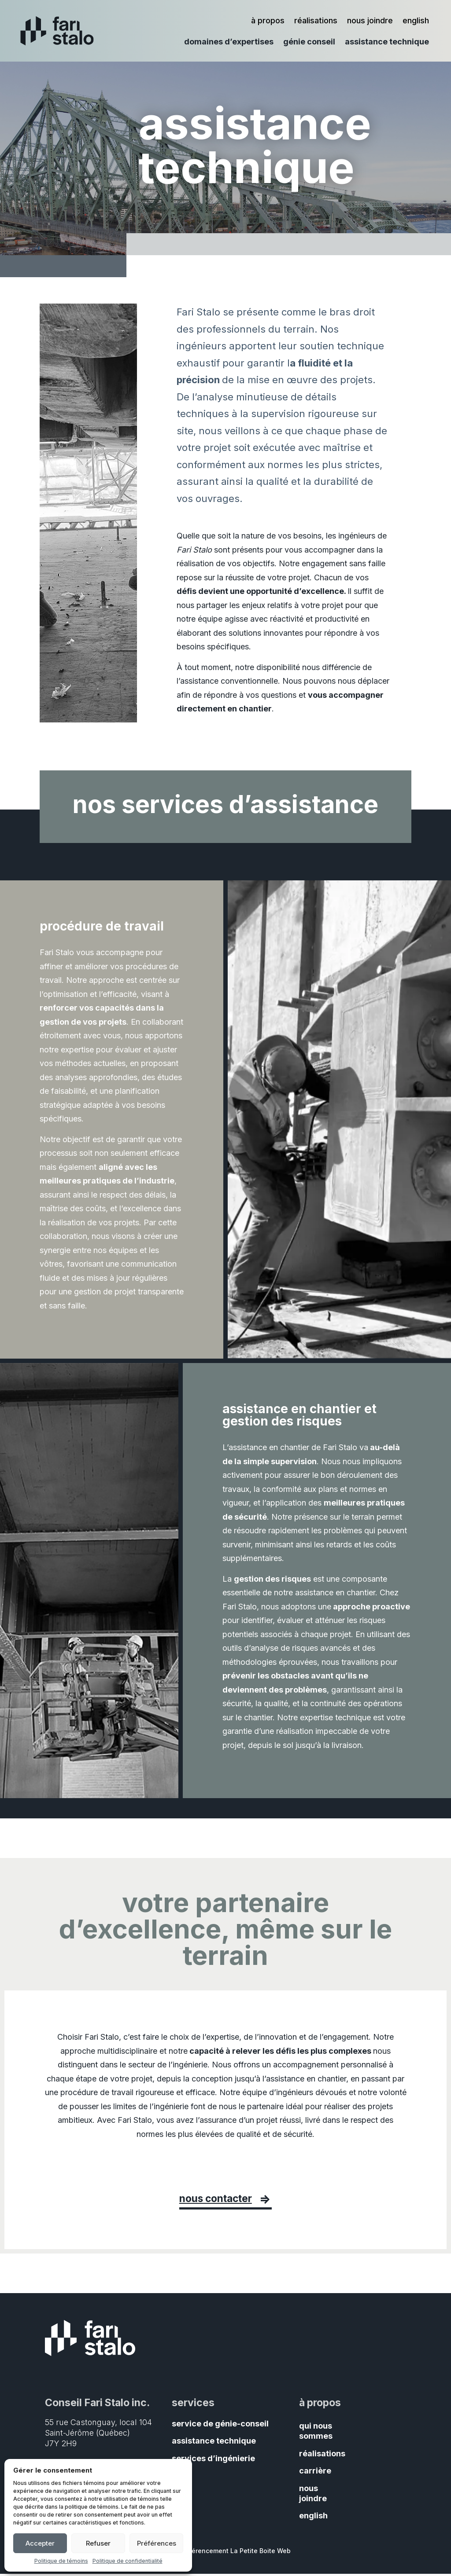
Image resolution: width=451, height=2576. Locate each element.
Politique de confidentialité (127, 2561)
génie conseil (309, 42)
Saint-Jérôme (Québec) (87, 2435)
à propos (268, 21)
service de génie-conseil (220, 2425)
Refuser (98, 2543)
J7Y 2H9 (61, 2445)
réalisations (315, 21)
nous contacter (214, 2199)
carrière (315, 2472)
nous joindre (370, 21)
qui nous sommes (316, 2433)
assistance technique (387, 42)
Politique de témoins (61, 2561)
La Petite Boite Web (260, 2552)
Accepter (40, 2543)
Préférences (156, 2543)
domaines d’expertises (229, 42)
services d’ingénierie (213, 2460)
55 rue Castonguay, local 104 (98, 2424)
